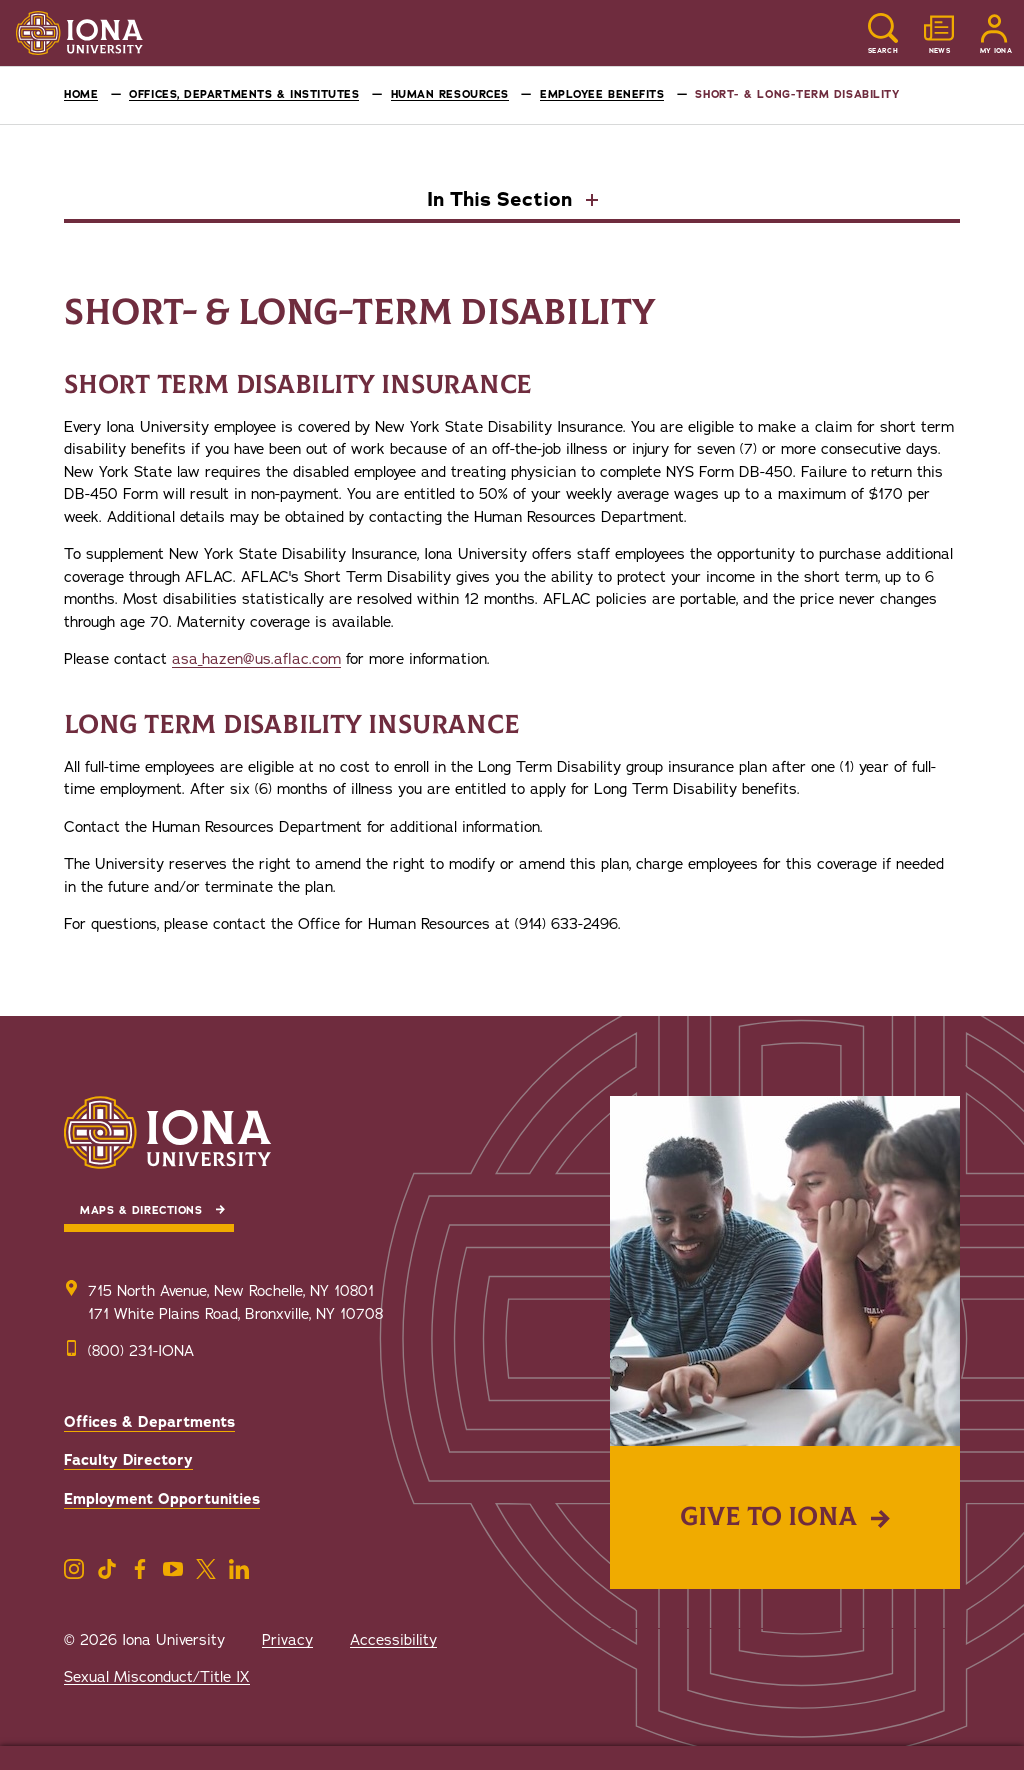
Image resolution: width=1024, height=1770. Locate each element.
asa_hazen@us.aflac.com (256, 659)
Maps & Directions (141, 1210)
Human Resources (450, 94)
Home (81, 94)
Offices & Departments (149, 1422)
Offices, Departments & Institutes (244, 94)
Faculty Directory (128, 1460)
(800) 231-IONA (141, 1351)
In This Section (502, 201)
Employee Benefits (602, 94)
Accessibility (393, 1640)
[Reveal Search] (883, 33)
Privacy (287, 1640)
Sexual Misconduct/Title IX (157, 1677)
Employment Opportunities (162, 1499)
